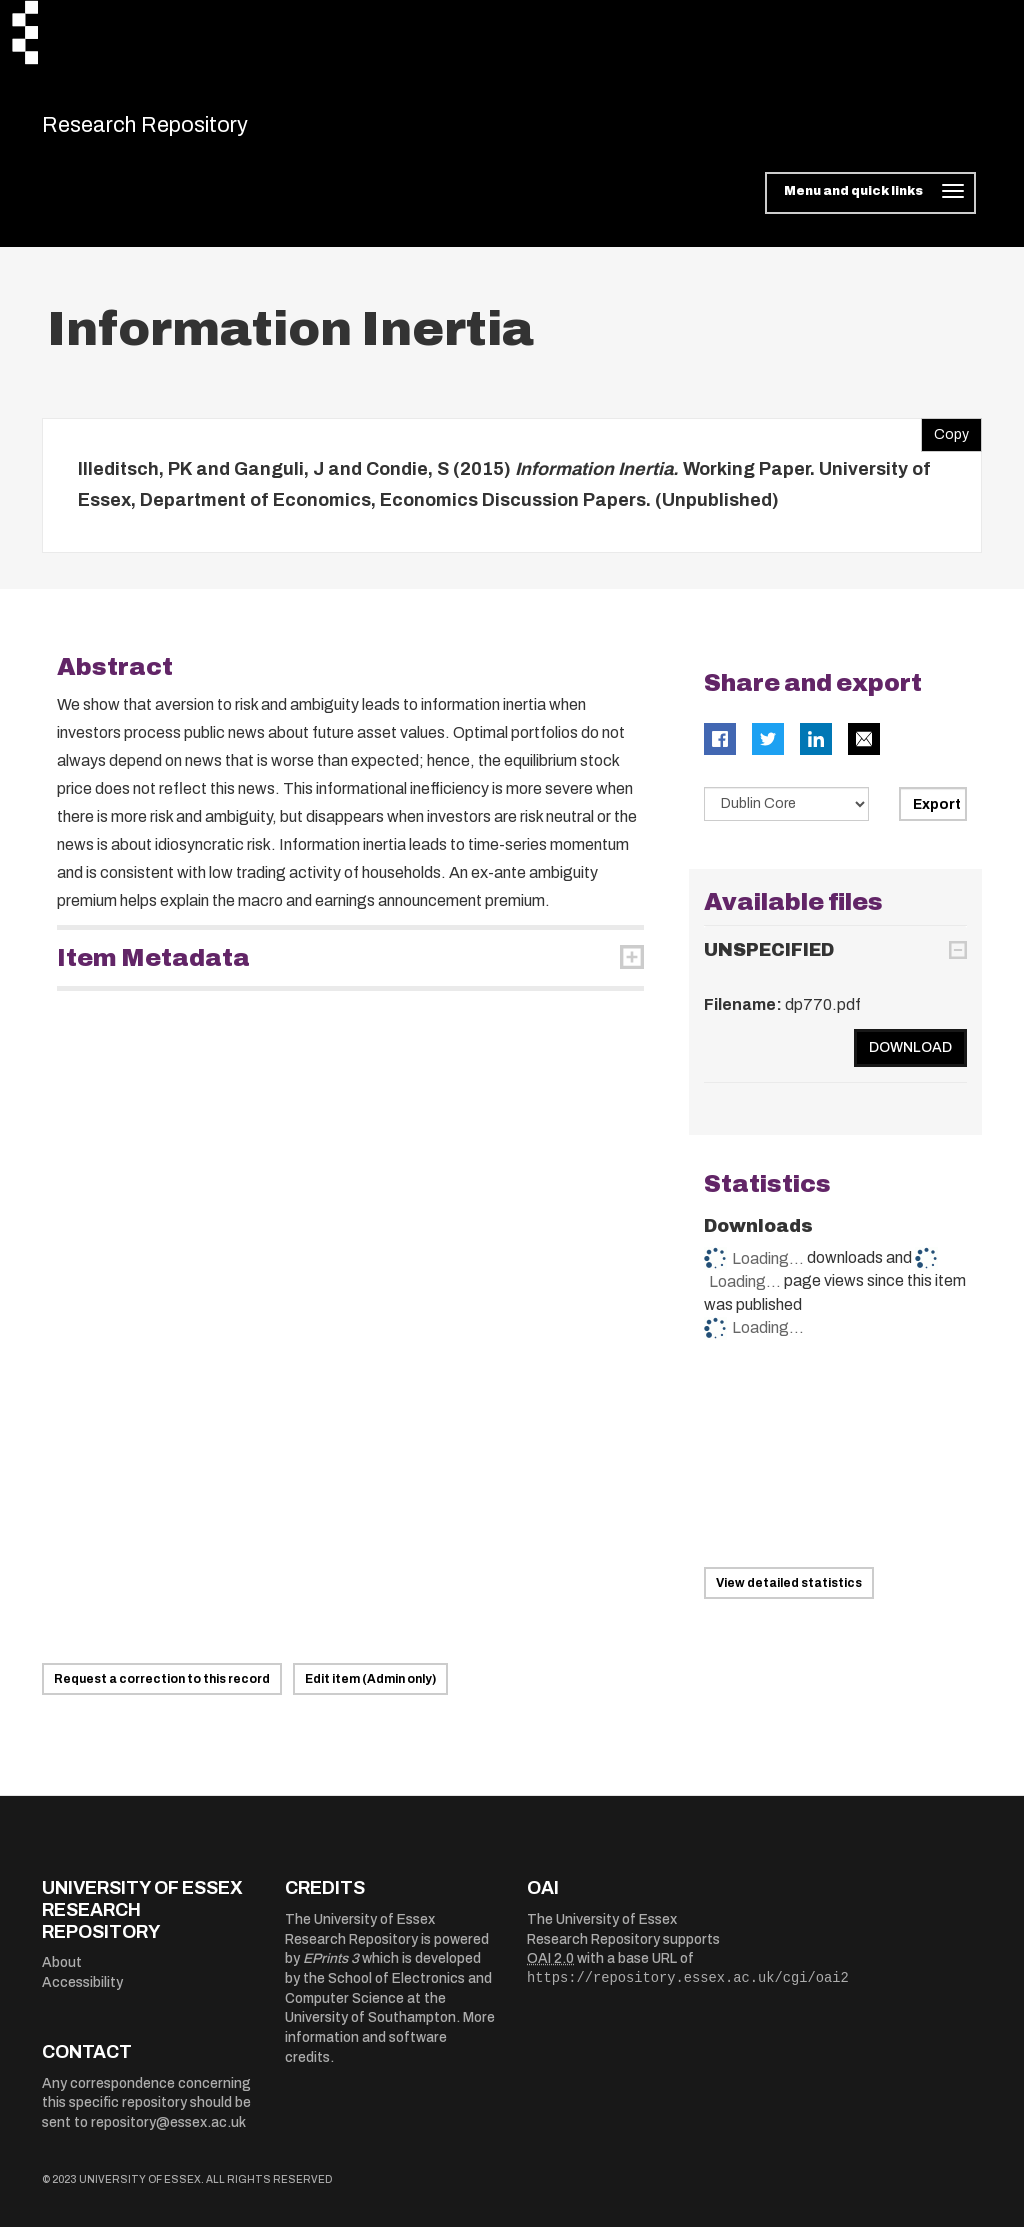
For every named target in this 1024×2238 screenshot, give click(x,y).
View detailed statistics (789, 1593)
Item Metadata (153, 968)
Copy (945, 440)
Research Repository (182, 130)
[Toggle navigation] (870, 204)
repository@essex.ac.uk (168, 2133)
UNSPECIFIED (769, 961)
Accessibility (82, 1992)
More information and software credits (390, 2048)
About (62, 1973)
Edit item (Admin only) (370, 1690)
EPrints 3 (331, 1969)
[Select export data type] (787, 814)
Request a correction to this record (162, 1690)
